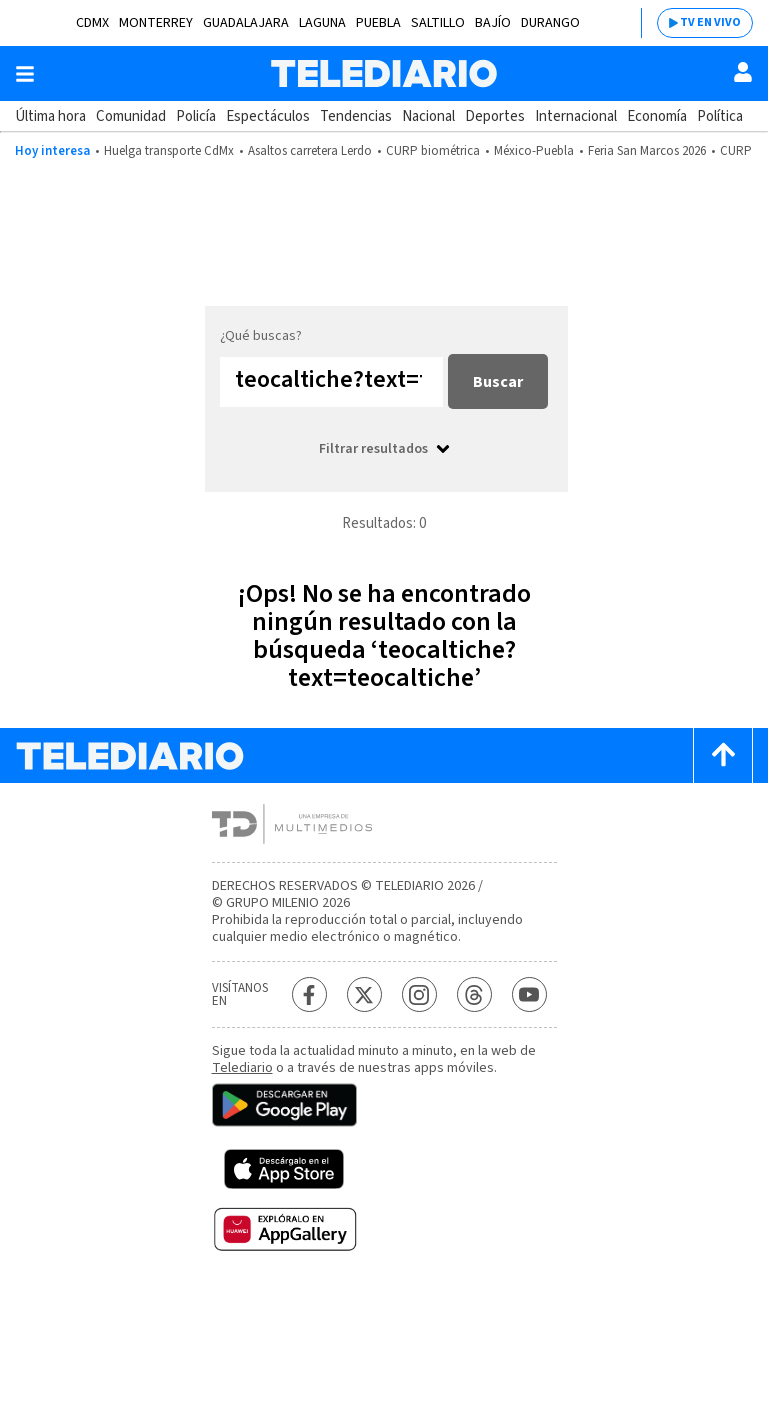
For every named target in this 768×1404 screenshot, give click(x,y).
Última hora (50, 116)
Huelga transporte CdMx (169, 151)
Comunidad (131, 116)
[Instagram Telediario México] (419, 994)
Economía (657, 116)
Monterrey (156, 23)
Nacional (428, 116)
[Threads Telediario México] (474, 994)
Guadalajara (246, 23)
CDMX (92, 23)
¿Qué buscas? (261, 336)
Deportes (495, 116)
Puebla (378, 23)
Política (720, 116)
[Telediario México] (384, 73)
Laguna (322, 23)
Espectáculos (268, 116)
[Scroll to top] (723, 755)
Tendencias (356, 116)
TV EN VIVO (710, 22)
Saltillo (438, 23)
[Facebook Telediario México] (309, 994)
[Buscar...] (331, 382)
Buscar (498, 382)
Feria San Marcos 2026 (647, 151)
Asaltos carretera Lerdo (310, 151)
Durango (550, 23)
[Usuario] (743, 72)
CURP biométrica (433, 151)
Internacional (576, 116)
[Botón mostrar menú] (25, 74)
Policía (196, 116)
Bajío (493, 23)
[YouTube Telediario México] (529, 994)
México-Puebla (534, 151)
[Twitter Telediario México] (364, 994)
